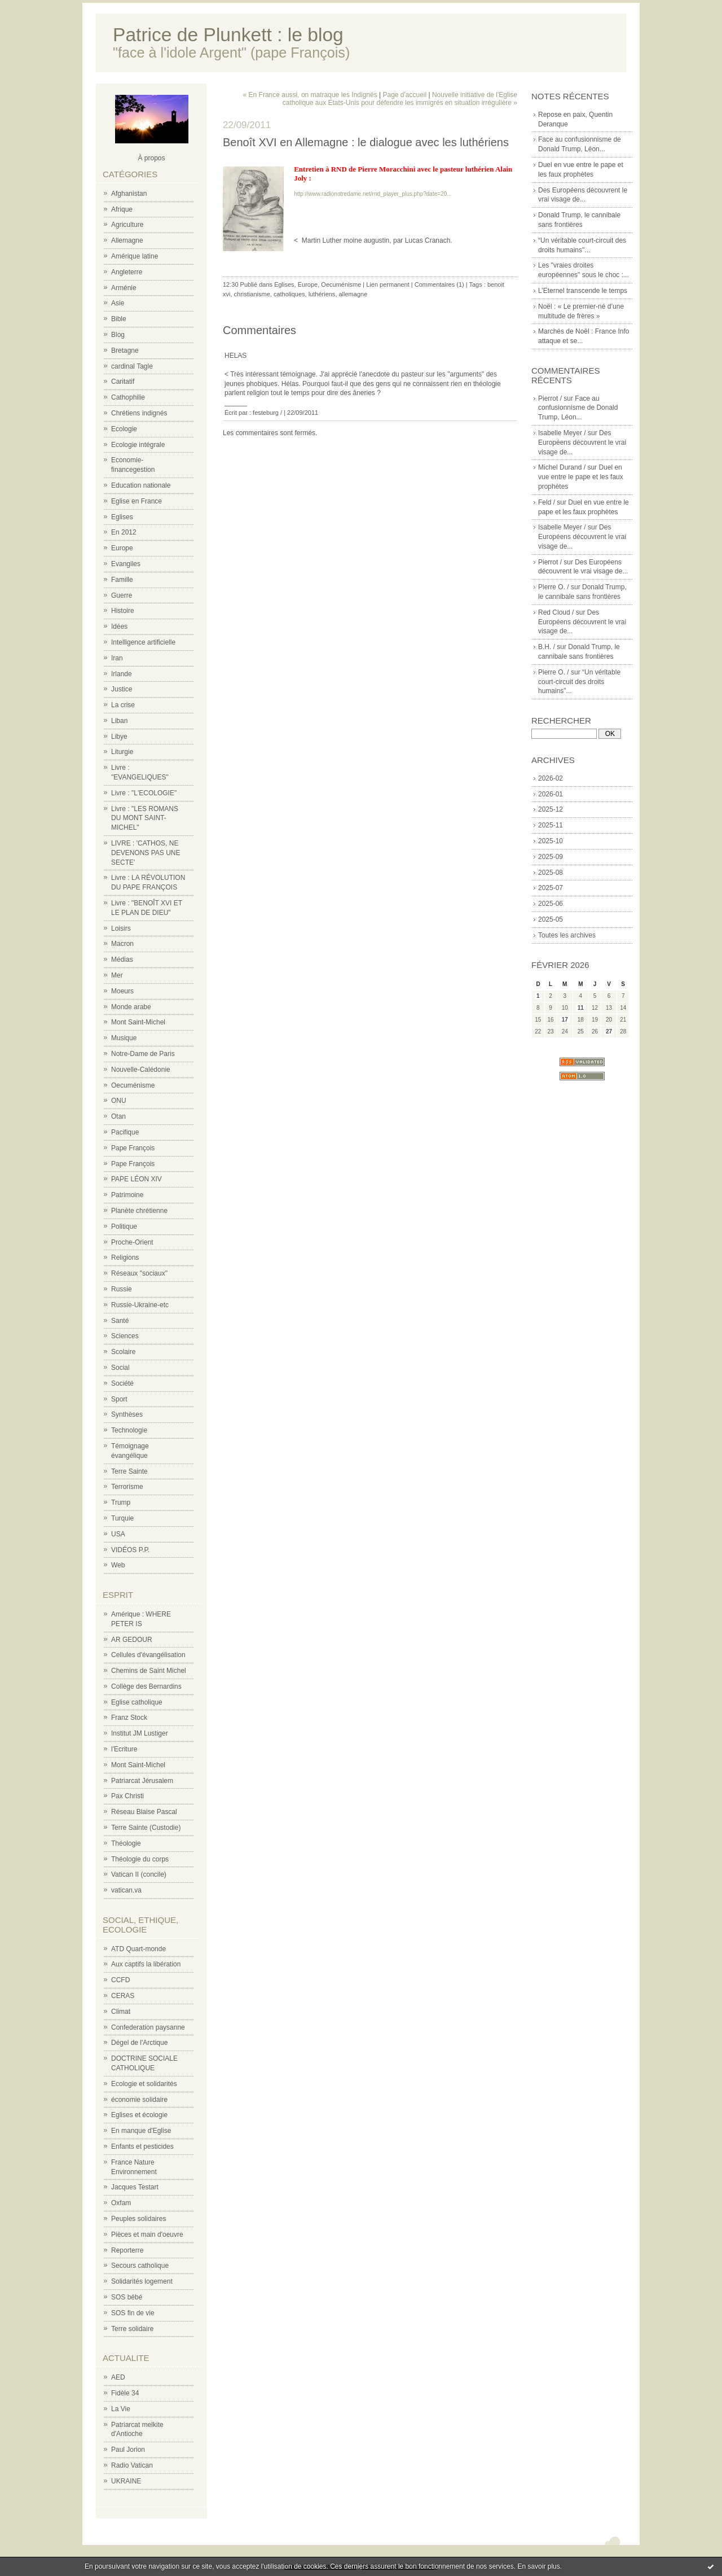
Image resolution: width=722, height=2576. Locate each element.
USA (118, 1534)
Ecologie (124, 429)
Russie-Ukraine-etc (140, 1305)
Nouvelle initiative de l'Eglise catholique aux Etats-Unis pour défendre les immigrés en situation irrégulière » (400, 99)
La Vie (120, 2409)
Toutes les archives (567, 935)
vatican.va (126, 1890)
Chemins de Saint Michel (148, 1671)
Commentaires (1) (439, 284)
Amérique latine (134, 256)
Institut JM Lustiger (139, 1733)
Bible (118, 319)
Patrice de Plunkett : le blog (228, 34)
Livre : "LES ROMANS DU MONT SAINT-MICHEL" (144, 818)
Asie (117, 303)
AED (118, 2377)
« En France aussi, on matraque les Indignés (310, 95)
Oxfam (121, 2203)
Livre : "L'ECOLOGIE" (144, 793)
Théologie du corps (140, 1859)
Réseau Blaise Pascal (144, 1812)
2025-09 (550, 857)
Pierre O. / (553, 587)
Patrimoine (127, 1195)
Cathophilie (128, 397)
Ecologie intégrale (138, 445)
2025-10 (550, 841)
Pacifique (125, 1132)
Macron (122, 944)
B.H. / (546, 647)
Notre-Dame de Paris (143, 1054)
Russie (121, 1289)
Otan (118, 1116)
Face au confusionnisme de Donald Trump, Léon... (578, 408)
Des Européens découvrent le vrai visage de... (582, 442)
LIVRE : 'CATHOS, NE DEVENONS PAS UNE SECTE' (145, 852)
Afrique (122, 209)
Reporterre (127, 2250)
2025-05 (550, 919)
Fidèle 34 (125, 2393)
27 (609, 1031)
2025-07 (550, 888)
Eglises (122, 517)
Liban (119, 721)
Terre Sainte (129, 1471)
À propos (151, 158)
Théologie (126, 1843)
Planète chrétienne (139, 1211)
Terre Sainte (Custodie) (145, 1828)
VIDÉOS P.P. (130, 1550)
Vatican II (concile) (138, 1874)
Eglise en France (136, 501)
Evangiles (125, 564)
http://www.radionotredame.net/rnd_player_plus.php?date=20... (372, 194)
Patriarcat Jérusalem (142, 1781)
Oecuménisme (133, 1085)
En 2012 (124, 532)
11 (581, 1008)
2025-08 (550, 873)
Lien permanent (387, 284)
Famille (122, 580)
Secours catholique (140, 2266)
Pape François (133, 1148)
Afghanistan (129, 194)
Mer (117, 975)
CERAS (122, 1996)
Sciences (125, 1336)
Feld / (546, 502)
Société (122, 1383)
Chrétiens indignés (139, 413)
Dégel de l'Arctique (139, 2043)
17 (565, 1020)
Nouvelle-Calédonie (140, 1070)
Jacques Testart (135, 2187)
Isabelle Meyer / (562, 433)
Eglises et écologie (139, 2115)
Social (120, 1368)
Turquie (122, 1518)
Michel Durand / (561, 467)
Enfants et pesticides (142, 2146)
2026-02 (550, 778)
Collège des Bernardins (146, 1686)
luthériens (322, 294)
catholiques (289, 294)
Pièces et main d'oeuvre (147, 2234)
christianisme (252, 294)
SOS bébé (126, 2297)
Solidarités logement (142, 2281)
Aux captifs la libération (145, 1964)
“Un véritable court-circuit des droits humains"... (579, 681)
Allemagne (127, 240)
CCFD (120, 1980)
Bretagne (125, 350)
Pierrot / (550, 398)
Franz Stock (129, 1717)
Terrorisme (127, 1487)
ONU (118, 1101)
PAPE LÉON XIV (136, 1179)
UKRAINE (126, 2481)
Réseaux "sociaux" (139, 1273)
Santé (120, 1321)
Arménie (124, 288)
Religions (125, 1257)
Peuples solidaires (138, 2219)
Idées (119, 626)
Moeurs (122, 991)
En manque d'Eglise (141, 2131)
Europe (122, 548)
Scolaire (123, 1352)
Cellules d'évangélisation (148, 1655)
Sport (119, 1399)
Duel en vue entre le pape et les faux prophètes (580, 476)
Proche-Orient (132, 1242)
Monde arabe (131, 1007)
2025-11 (550, 825)
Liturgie (122, 752)
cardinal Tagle (132, 366)
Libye (119, 737)
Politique (124, 1226)
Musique (124, 1038)
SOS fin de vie (133, 2313)
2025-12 (550, 809)
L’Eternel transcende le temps (582, 291)
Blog (118, 335)
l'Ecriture (124, 1749)
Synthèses (127, 1414)
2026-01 (550, 794)
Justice (121, 689)
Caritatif (122, 381)
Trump (120, 1502)
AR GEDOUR (131, 1640)
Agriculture (127, 225)
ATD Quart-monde (138, 1949)
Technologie (129, 1430)
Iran (117, 658)
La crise (123, 705)
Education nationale (140, 485)
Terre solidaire (132, 2329)
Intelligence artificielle (143, 642)
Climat (120, 2012)
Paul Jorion (128, 2450)
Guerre (121, 595)
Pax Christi (127, 1796)
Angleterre (126, 272)
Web (118, 1565)
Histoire (122, 611)
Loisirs (121, 928)
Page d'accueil (404, 95)
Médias (122, 959)
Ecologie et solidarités (144, 2084)
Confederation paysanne (148, 2027)
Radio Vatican (132, 2465)
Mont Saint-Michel (138, 1022)
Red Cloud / (556, 612)
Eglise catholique (136, 1702)
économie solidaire (139, 2100)
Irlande (121, 674)
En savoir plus (538, 2566)
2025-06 (550, 904)
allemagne (353, 294)
